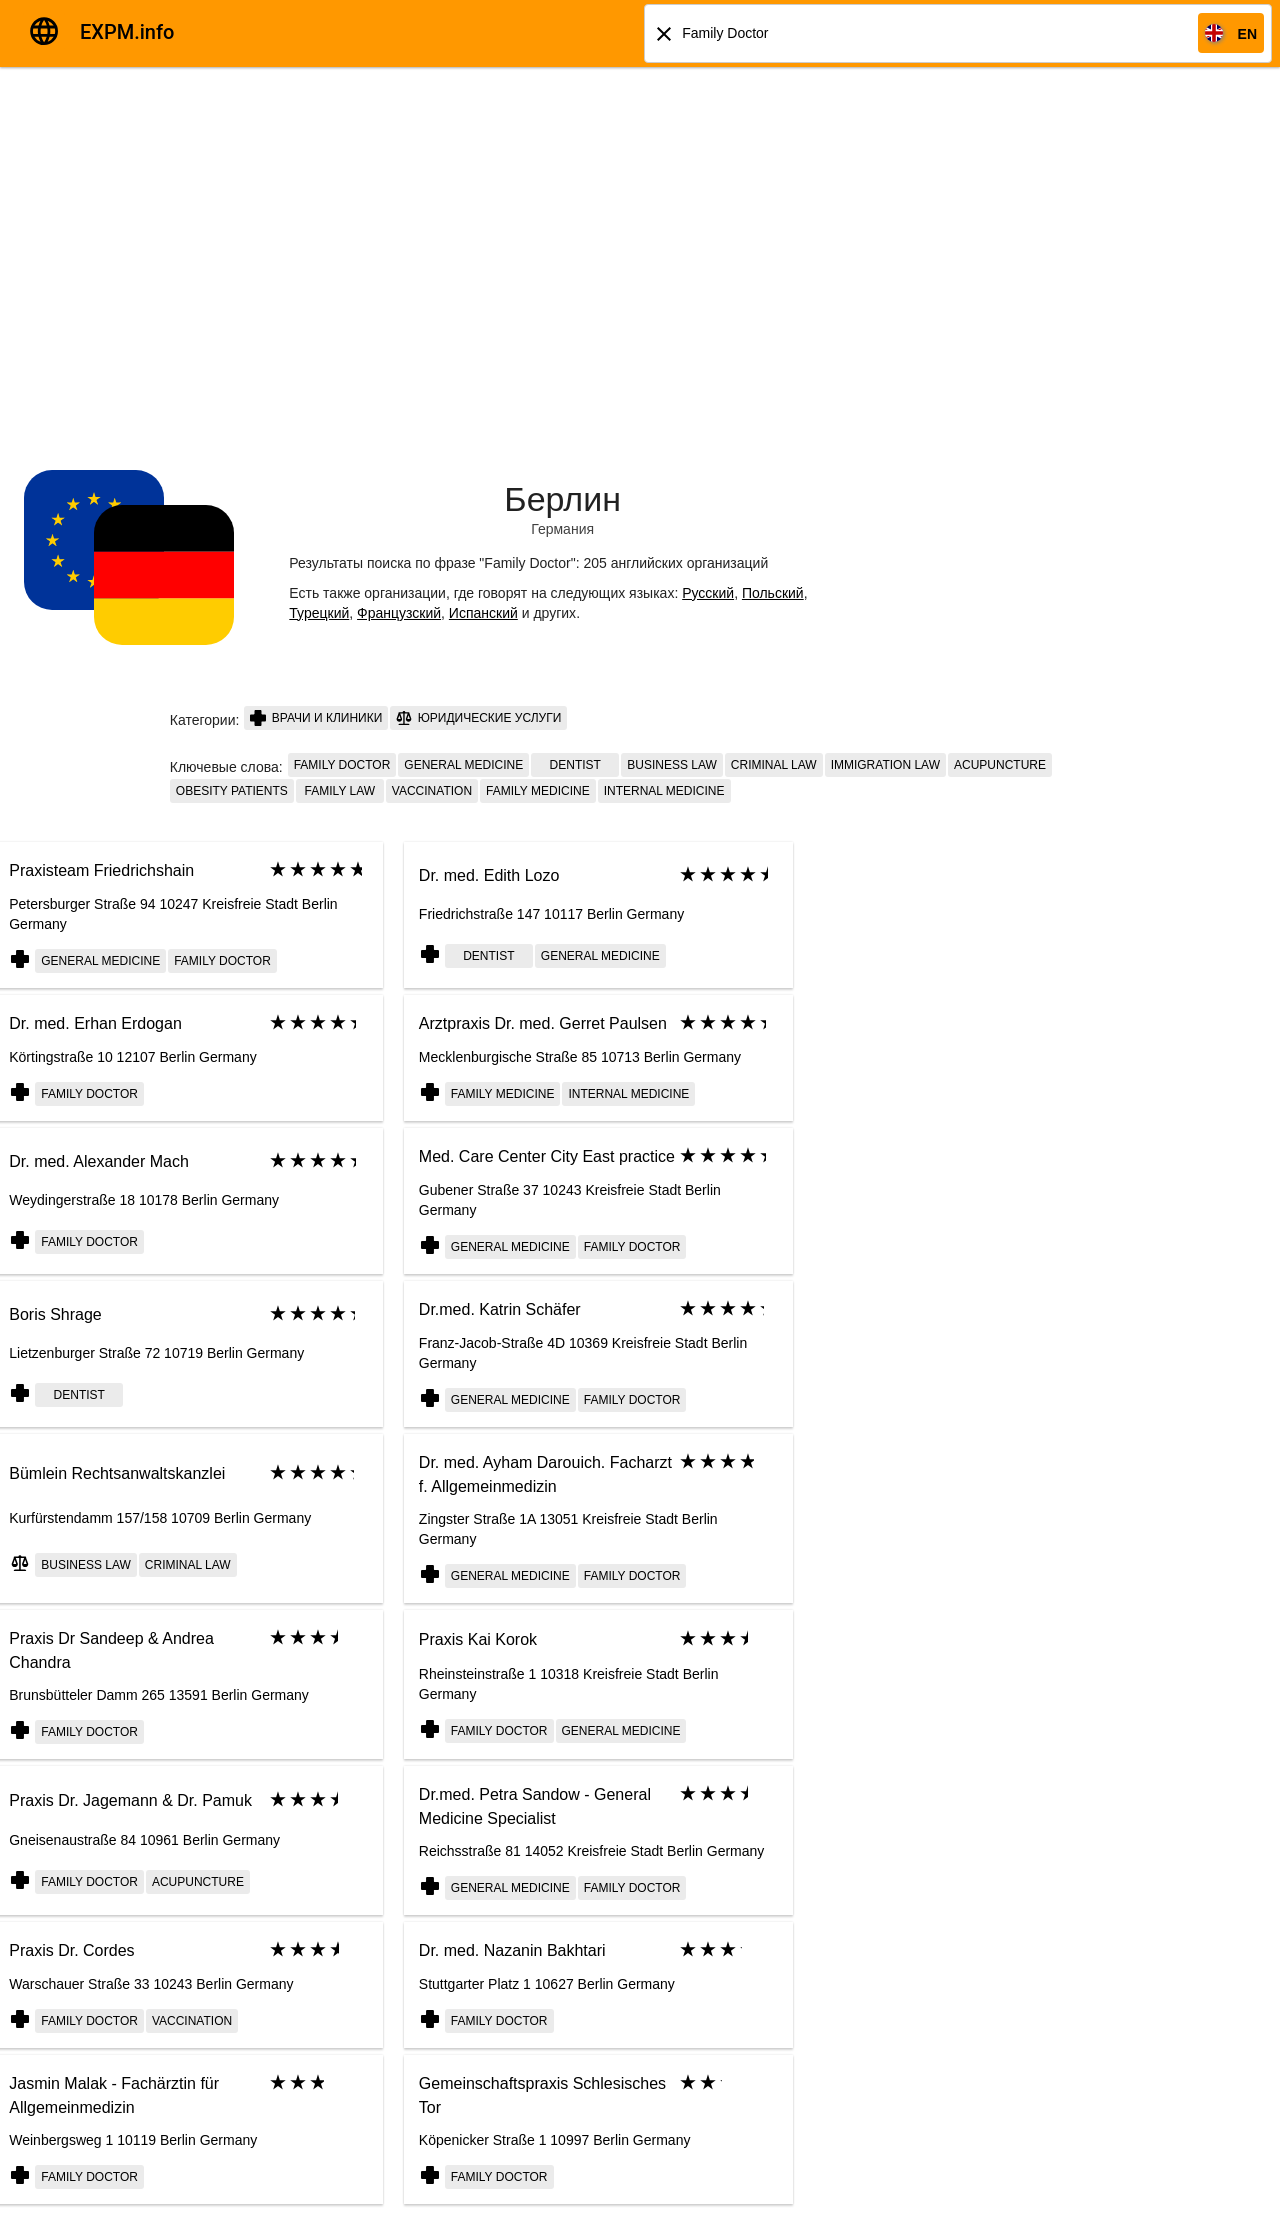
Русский (708, 593)
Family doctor (342, 765)
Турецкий (319, 613)
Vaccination (432, 791)
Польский (773, 593)
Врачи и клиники (316, 718)
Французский (399, 613)
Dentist (575, 765)
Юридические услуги (478, 718)
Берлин (562, 499)
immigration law (885, 765)
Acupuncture (1000, 765)
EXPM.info (127, 32)
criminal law (774, 765)
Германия (562, 529)
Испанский (483, 613)
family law (340, 791)
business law (672, 765)
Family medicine (538, 791)
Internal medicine (664, 791)
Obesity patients (232, 791)
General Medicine (463, 765)
